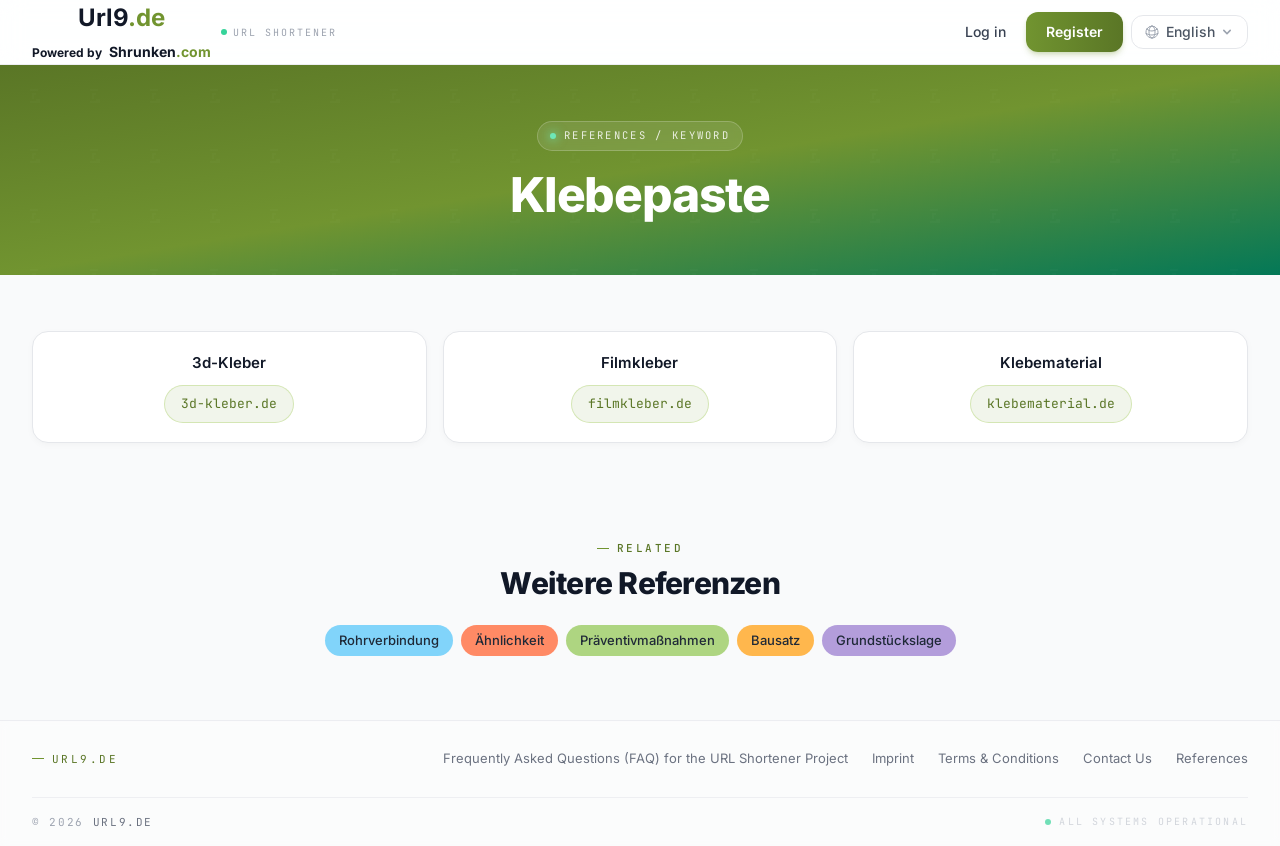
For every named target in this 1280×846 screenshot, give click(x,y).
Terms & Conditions (998, 758)
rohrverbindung (389, 640)
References (1212, 758)
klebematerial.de (1051, 403)
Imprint (893, 758)
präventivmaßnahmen (647, 640)
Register (1074, 31)
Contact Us (1117, 758)
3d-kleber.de (229, 403)
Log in (985, 31)
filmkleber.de (640, 403)
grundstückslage (889, 640)
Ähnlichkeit (509, 640)
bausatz (775, 640)
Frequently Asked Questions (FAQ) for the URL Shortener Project (645, 758)
